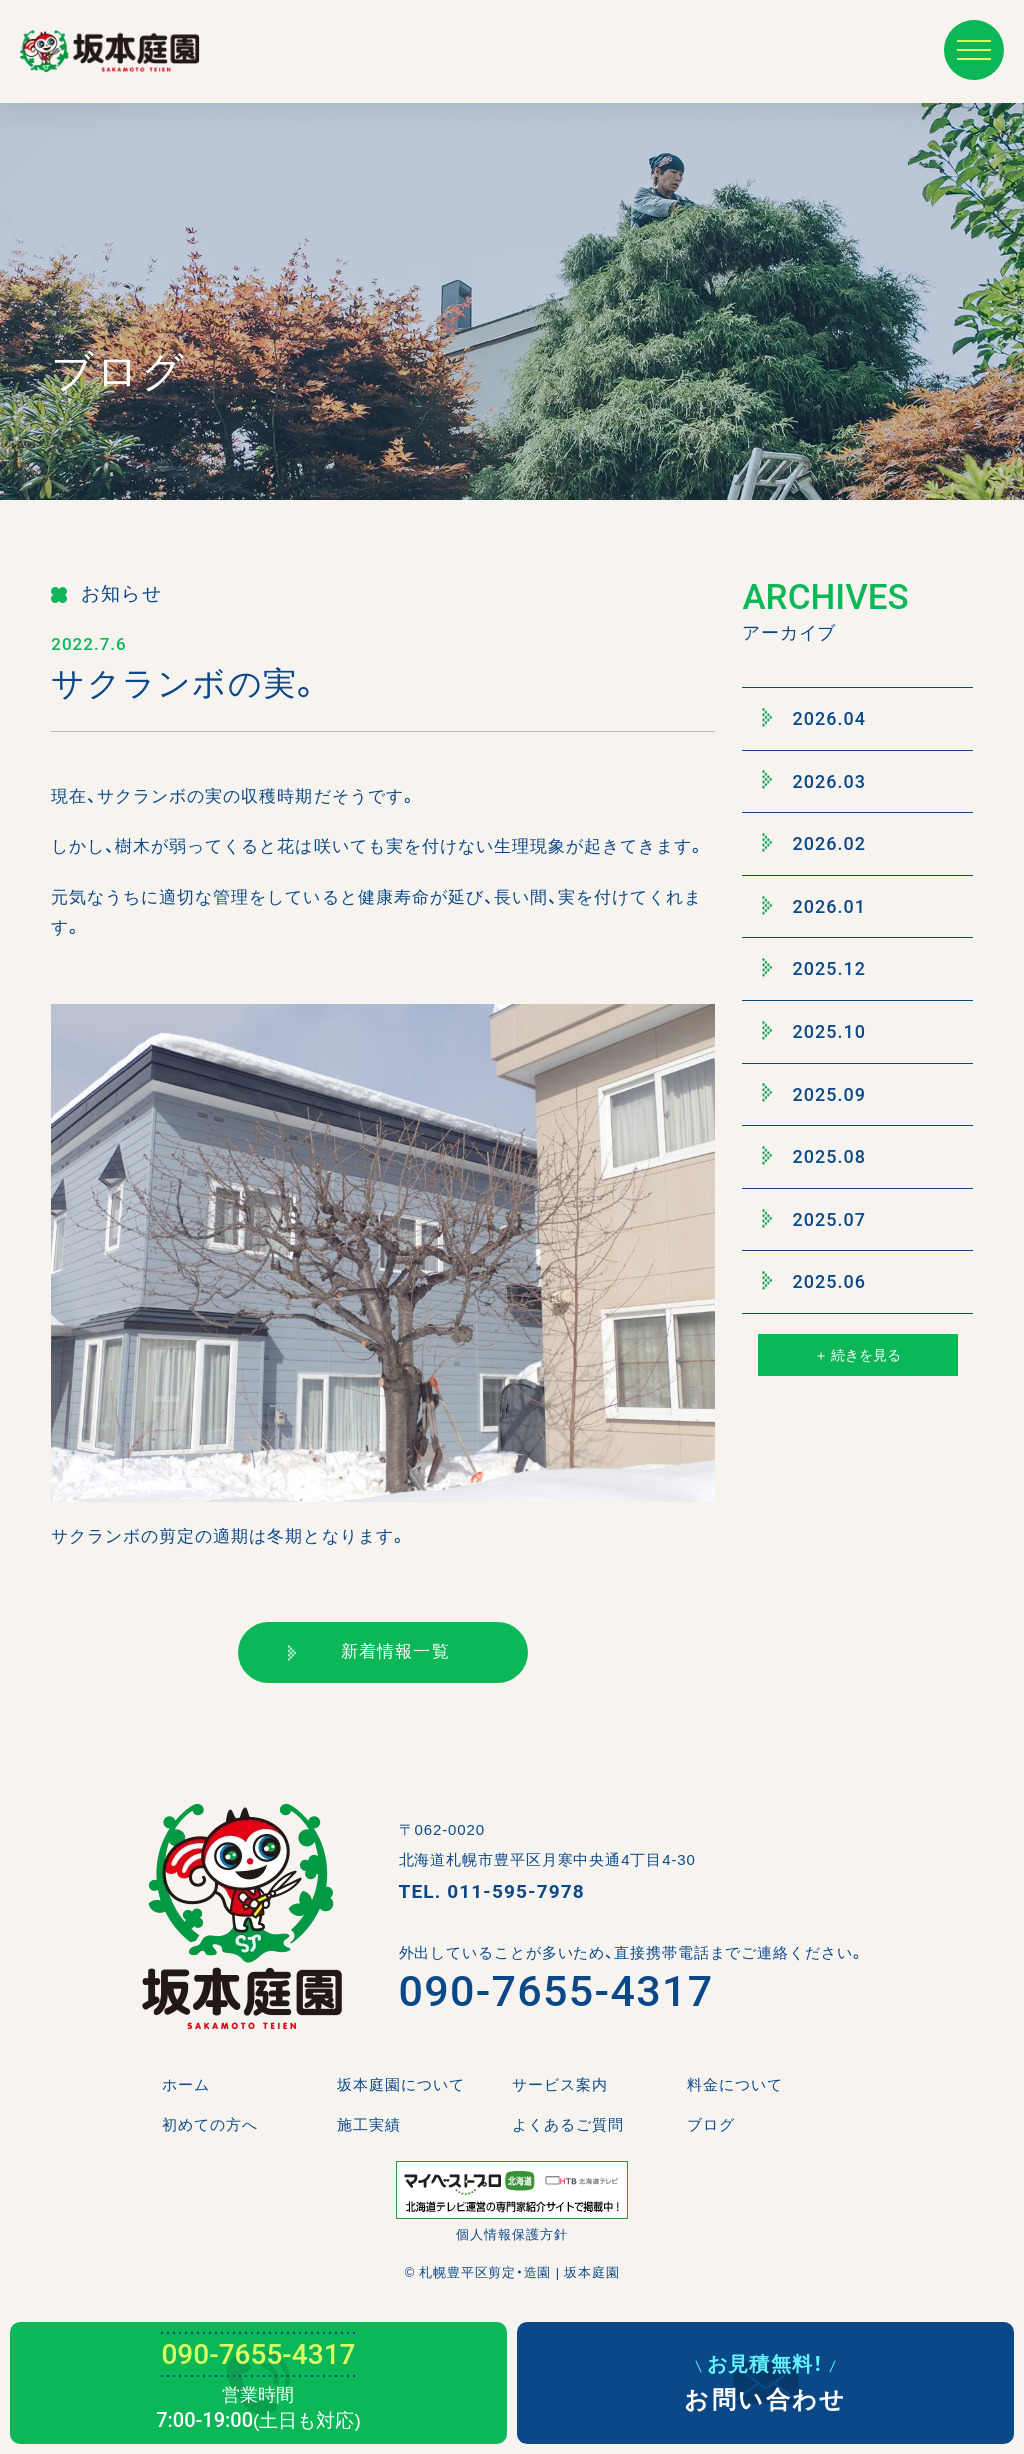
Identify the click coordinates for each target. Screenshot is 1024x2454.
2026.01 (814, 906)
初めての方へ (210, 2124)
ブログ (711, 2124)
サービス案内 (560, 2084)
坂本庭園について (401, 2084)
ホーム (186, 2084)
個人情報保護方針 (512, 2234)
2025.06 (814, 1282)
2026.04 (814, 718)
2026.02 (814, 843)
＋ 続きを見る (857, 1355)
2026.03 (814, 781)
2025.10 (814, 1031)
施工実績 (369, 2124)
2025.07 (814, 1219)
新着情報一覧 (369, 1651)
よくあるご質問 (568, 2124)
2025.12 (814, 969)
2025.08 (814, 1156)
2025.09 (814, 1094)
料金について (735, 2084)
